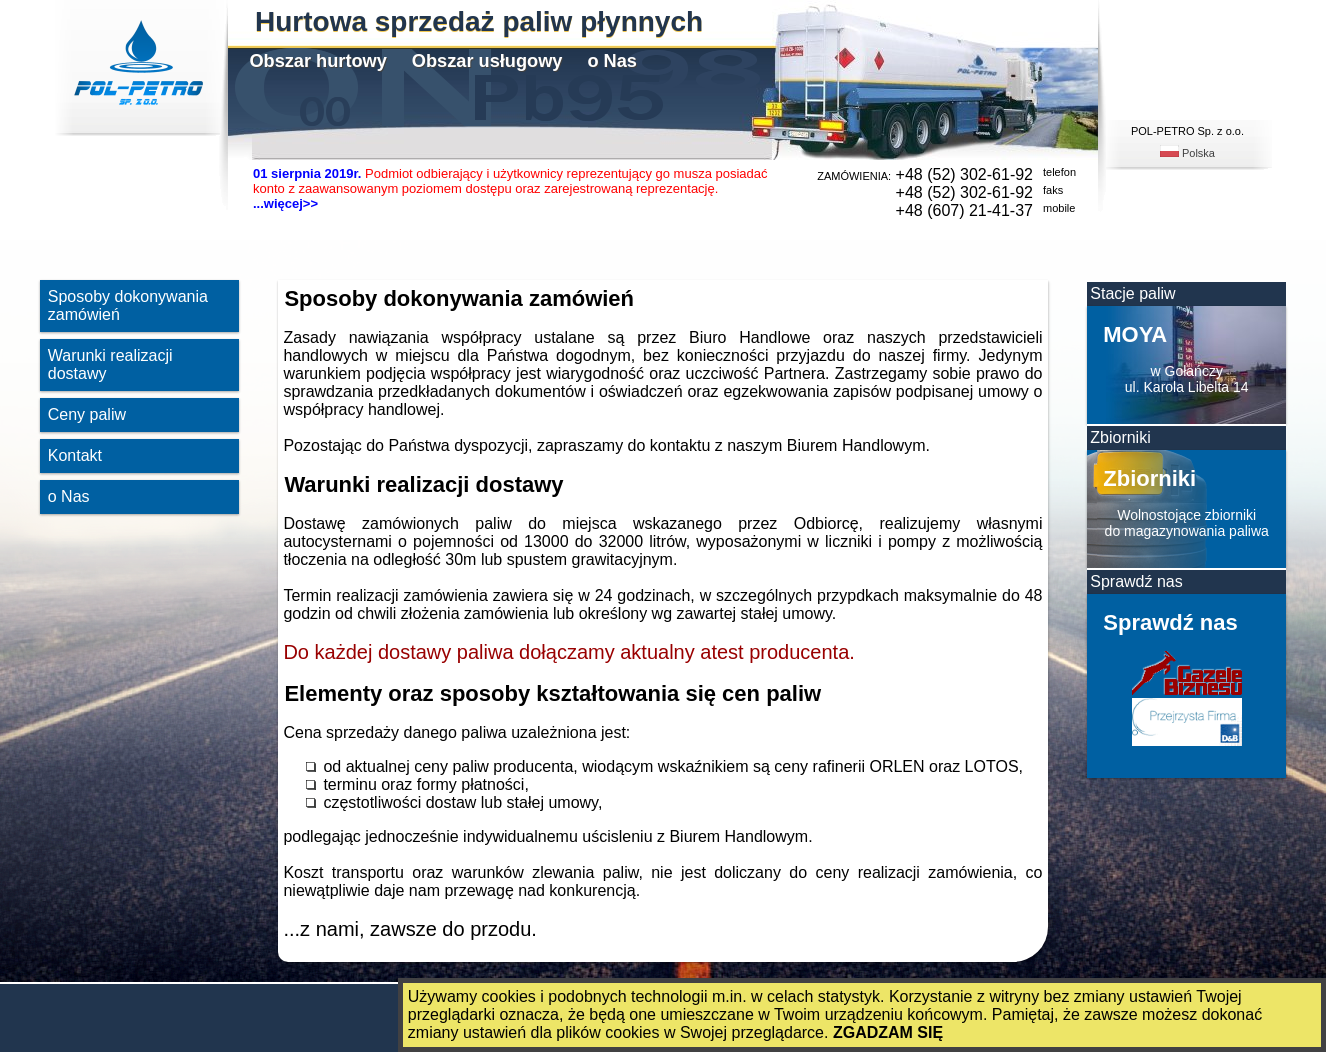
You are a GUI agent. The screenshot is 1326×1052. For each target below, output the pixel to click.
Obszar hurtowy (317, 61)
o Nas (612, 61)
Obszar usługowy (487, 61)
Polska (1187, 153)
